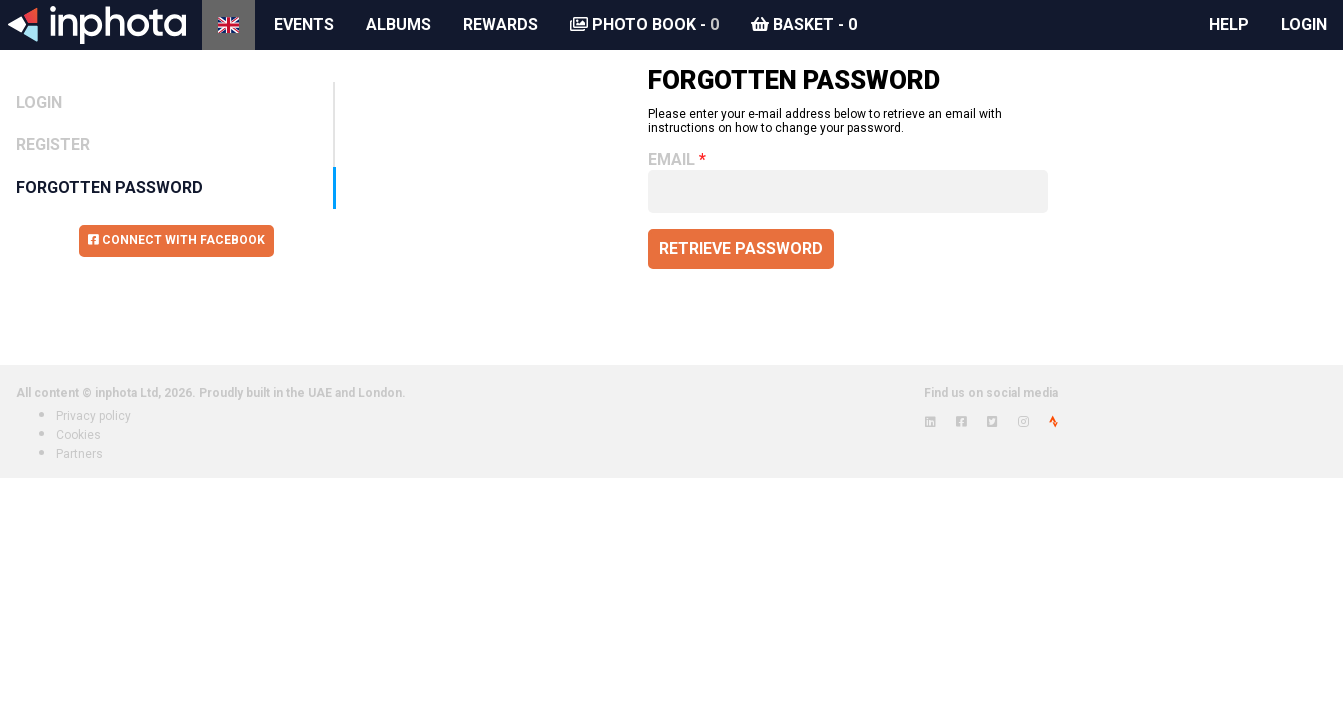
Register (53, 144)
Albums (398, 24)
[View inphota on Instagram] (1023, 422)
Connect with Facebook (176, 240)
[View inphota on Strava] (1053, 422)
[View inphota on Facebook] (961, 422)
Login (1304, 24)
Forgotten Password (109, 187)
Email (671, 160)
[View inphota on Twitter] (992, 422)
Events (304, 24)
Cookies (78, 435)
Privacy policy (93, 416)
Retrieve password (741, 248)
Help (1229, 24)
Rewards (500, 24)
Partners (79, 454)
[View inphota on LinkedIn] (930, 422)
